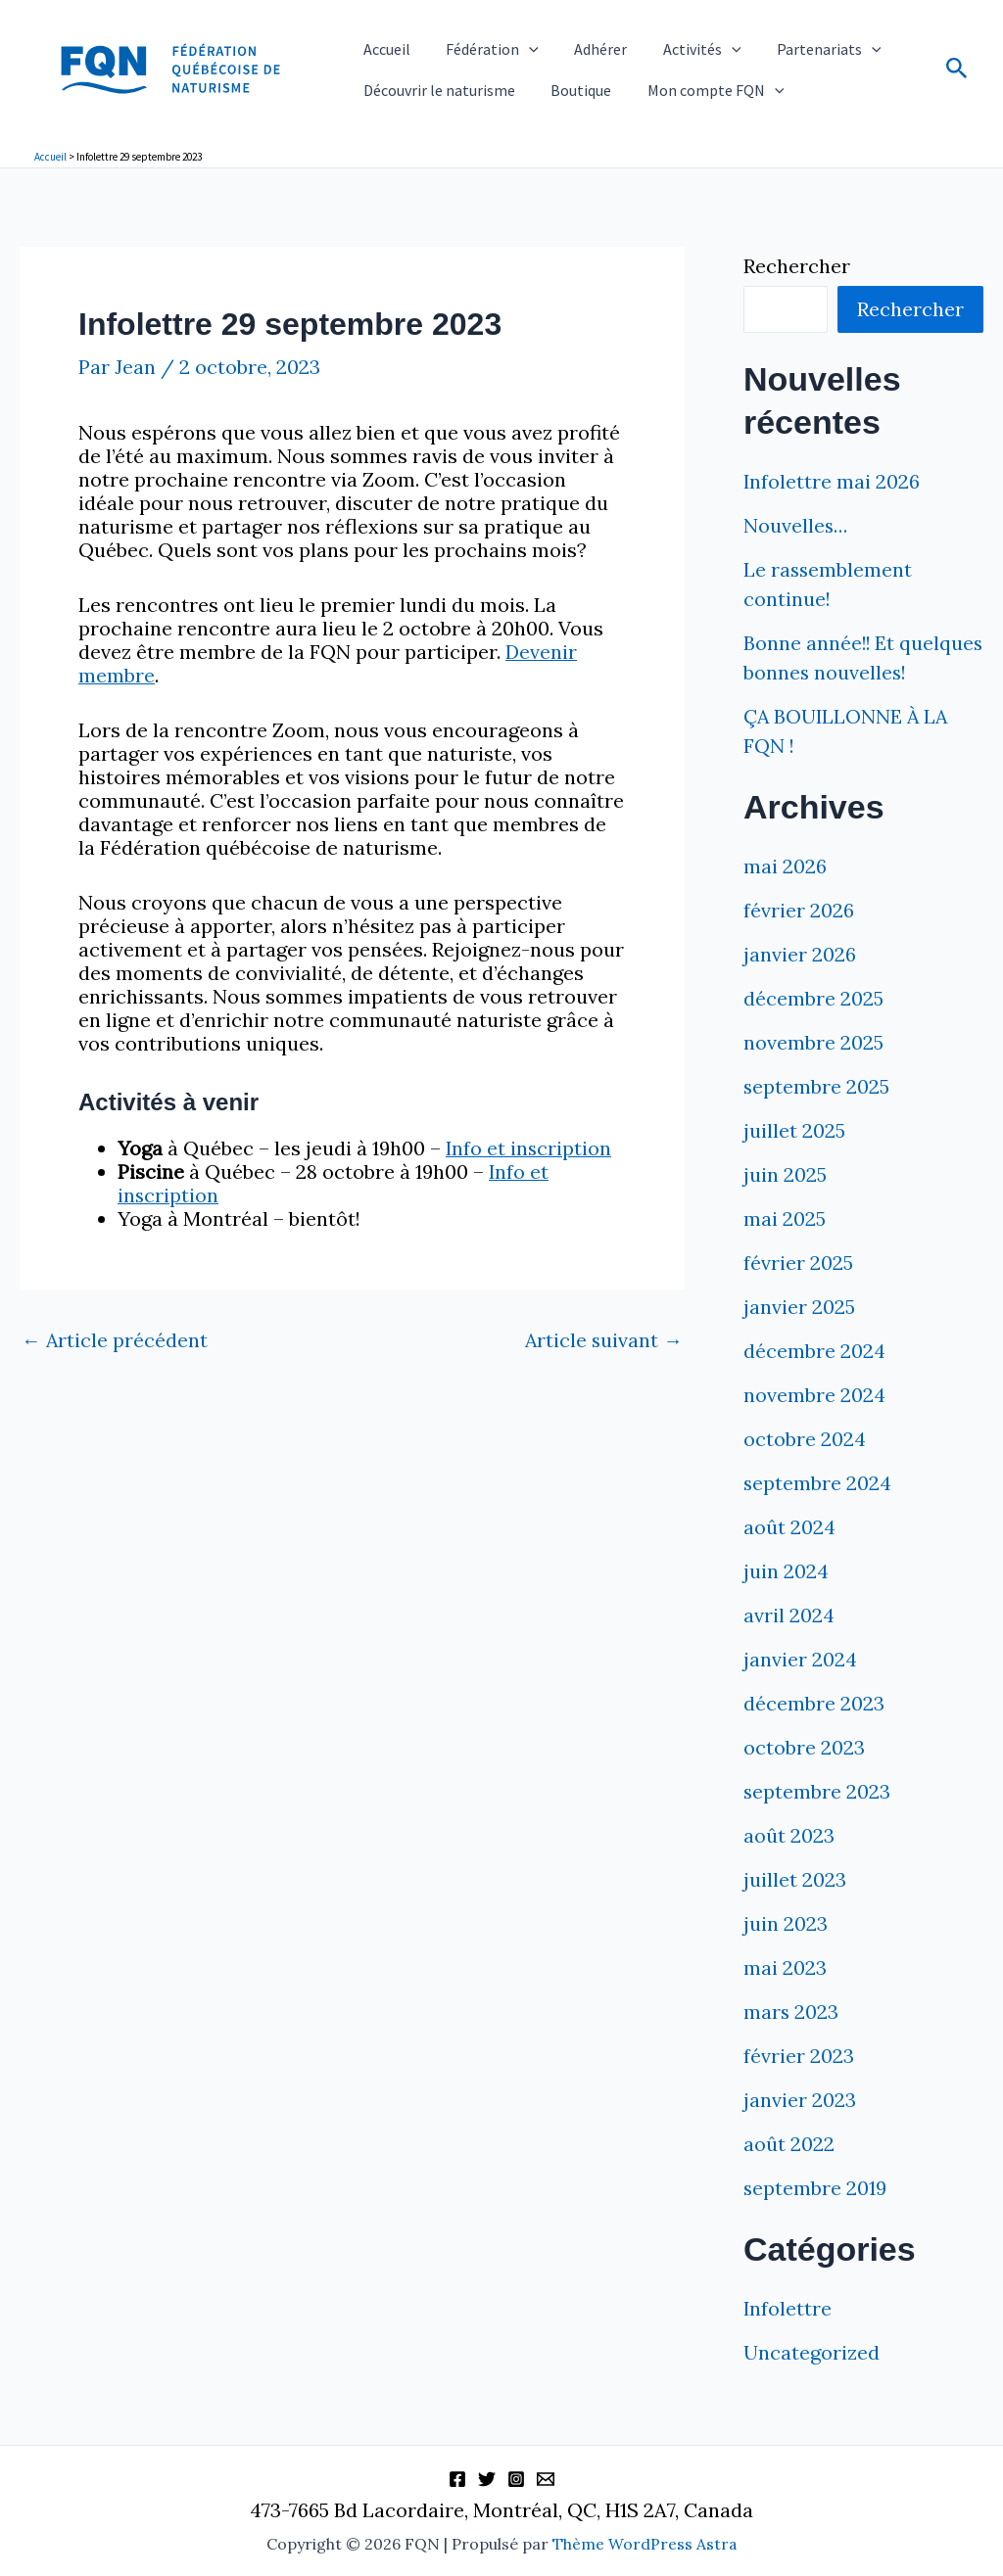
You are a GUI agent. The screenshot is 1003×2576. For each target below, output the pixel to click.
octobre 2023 (804, 1776)
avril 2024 (789, 1644)
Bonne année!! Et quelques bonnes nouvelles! (821, 672)
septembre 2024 (817, 1512)
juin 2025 (785, 1204)
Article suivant (603, 1339)
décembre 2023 (813, 1732)
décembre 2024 (814, 1380)
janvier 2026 (799, 983)
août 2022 (789, 2173)
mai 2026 (785, 895)
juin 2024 (786, 1600)
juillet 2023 (794, 1909)
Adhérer (556, 41)
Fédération (465, 42)
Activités (639, 42)
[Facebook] (457, 2480)
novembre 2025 (813, 1071)
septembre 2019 (815, 2217)
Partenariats (747, 42)
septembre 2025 (816, 1115)
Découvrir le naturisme (430, 97)
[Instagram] (516, 2480)
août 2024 (789, 1556)
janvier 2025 (799, 1336)
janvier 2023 (799, 2129)
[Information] (545, 2480)
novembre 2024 (814, 1424)
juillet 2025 (794, 1159)
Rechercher (796, 266)
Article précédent (115, 1339)
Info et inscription (529, 1147)
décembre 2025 (813, 1027)
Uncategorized (811, 2381)
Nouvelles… (796, 525)
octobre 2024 (804, 1468)
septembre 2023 (817, 1820)
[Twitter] (487, 2480)
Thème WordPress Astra (645, 2544)
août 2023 (789, 1864)
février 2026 (798, 939)
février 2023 (798, 2085)
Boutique (554, 97)
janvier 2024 (800, 1688)
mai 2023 (785, 1997)
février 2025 (798, 1292)
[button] (502, 42)
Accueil (378, 41)
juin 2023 (785, 1953)
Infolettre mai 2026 (832, 481)
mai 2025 (784, 1248)
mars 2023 (791, 2041)
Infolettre (788, 2337)
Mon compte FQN (671, 97)
